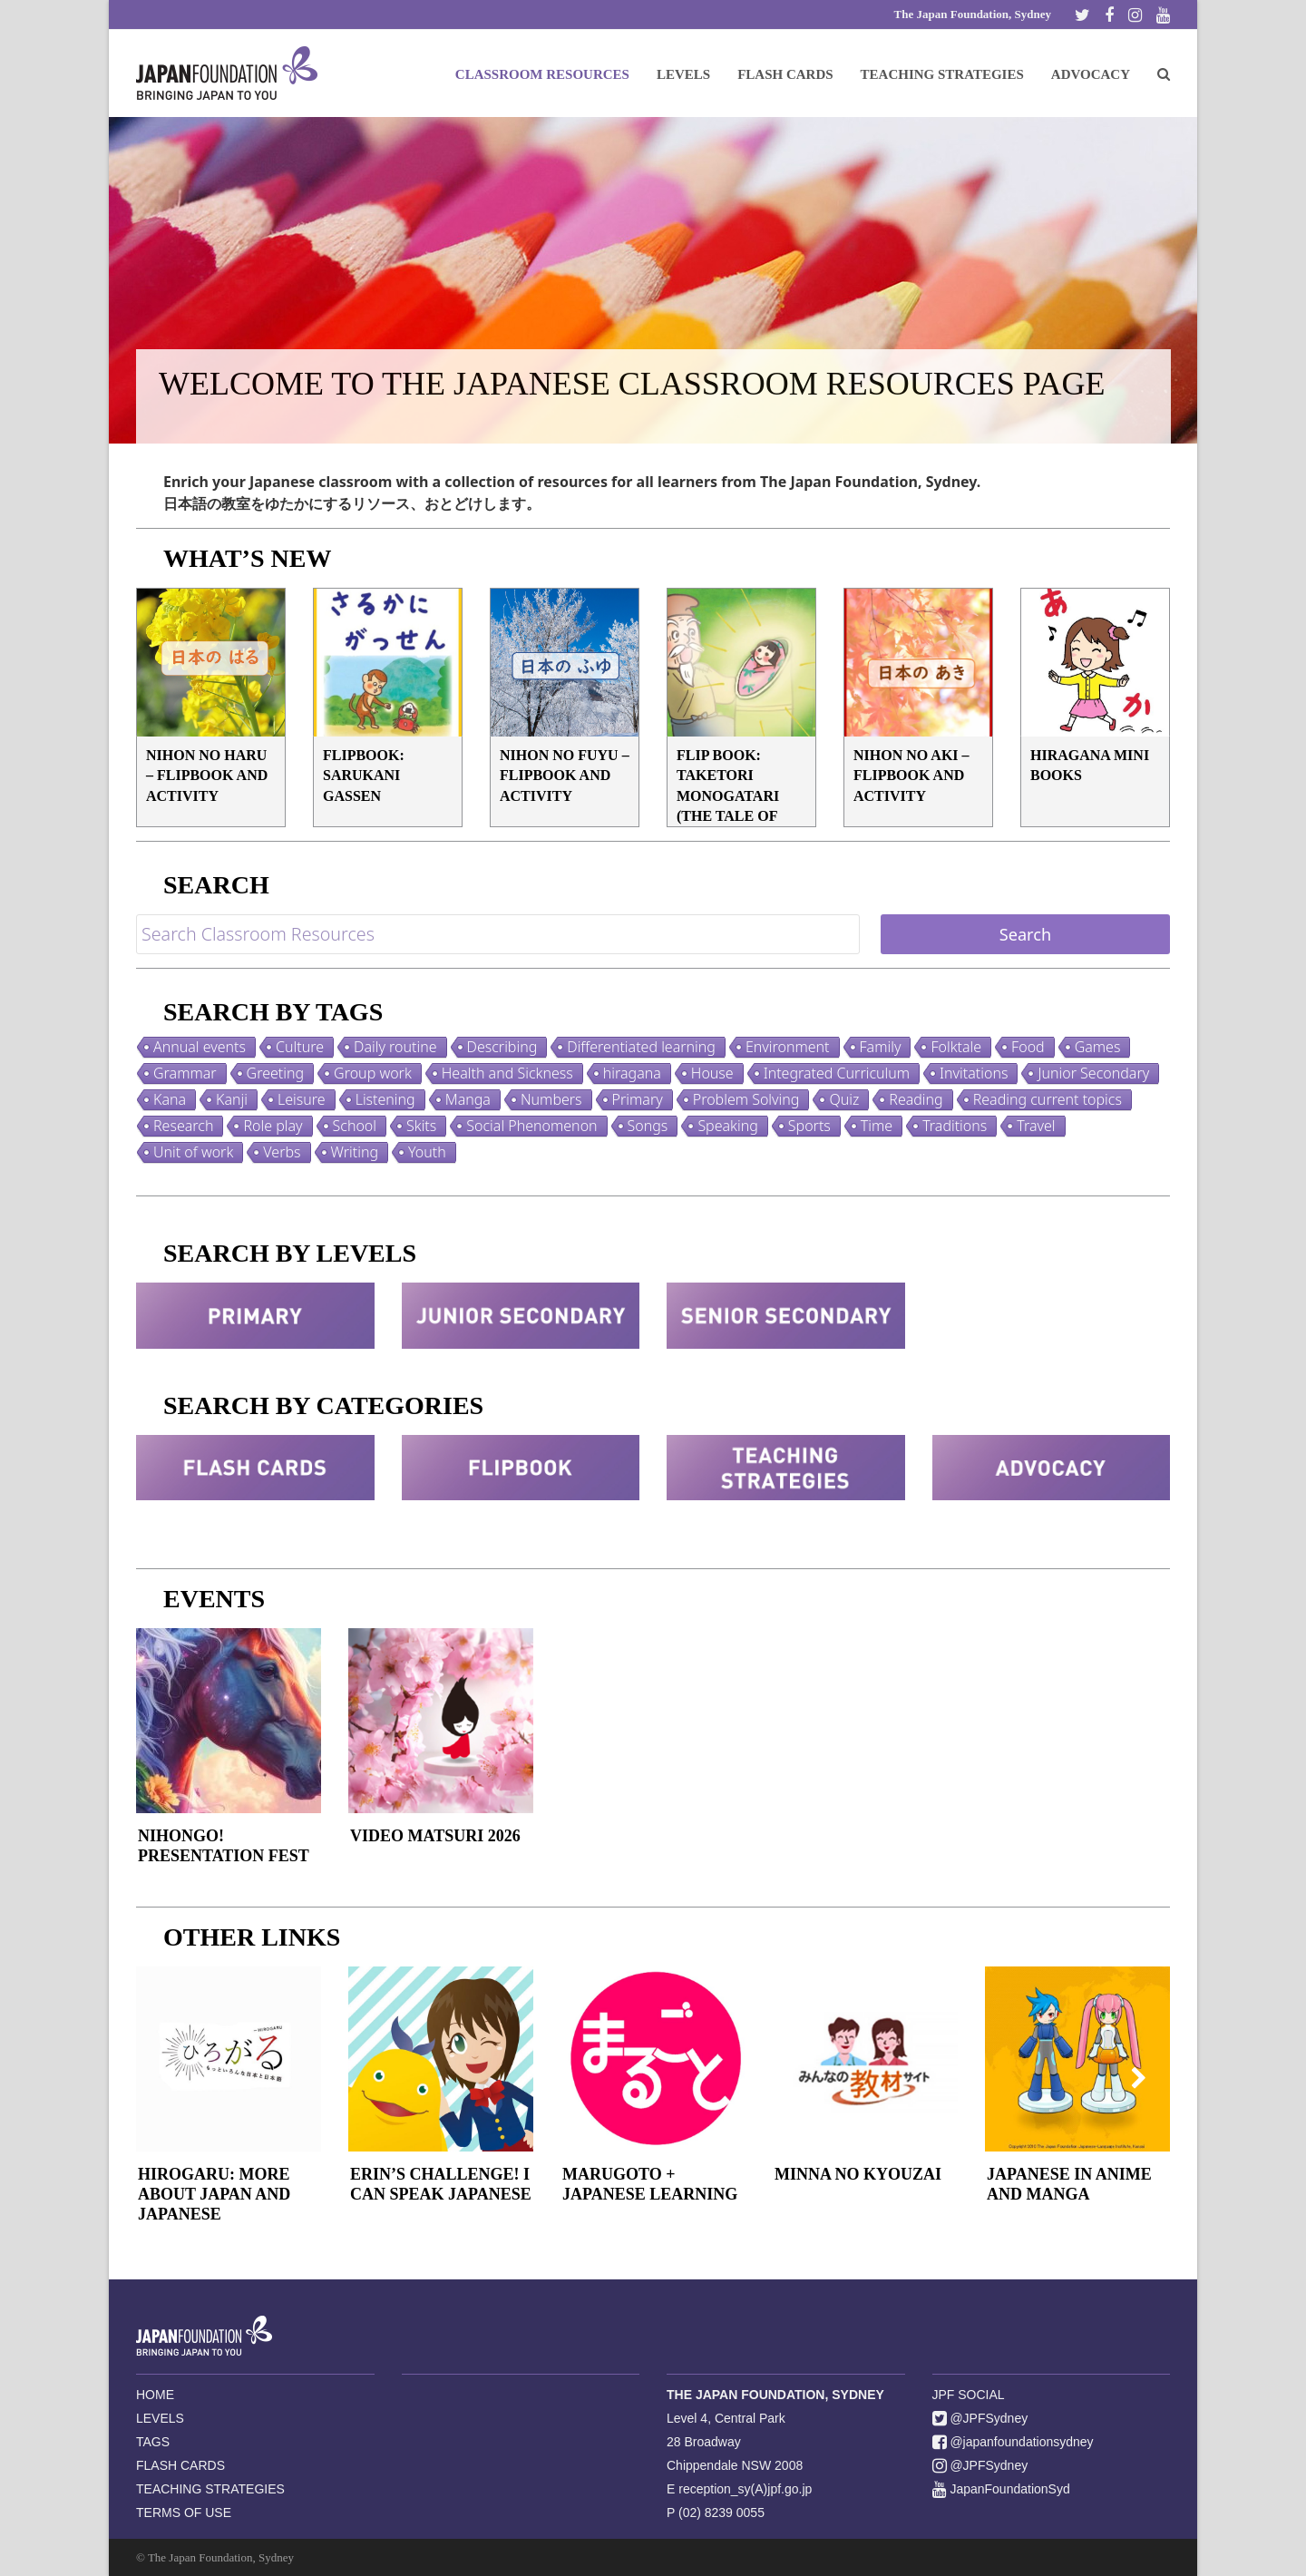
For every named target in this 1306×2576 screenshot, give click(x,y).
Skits (421, 1126)
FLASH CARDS (180, 2465)
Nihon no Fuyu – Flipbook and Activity (564, 775)
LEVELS (160, 2418)
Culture (300, 1047)
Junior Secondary (1093, 1073)
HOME (155, 2394)
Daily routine (395, 1047)
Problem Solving (746, 1099)
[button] (1164, 73)
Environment (788, 1047)
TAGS (153, 2442)
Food (1028, 1047)
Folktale (956, 1047)
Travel (1036, 1126)
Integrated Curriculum (837, 1073)
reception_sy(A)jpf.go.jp (745, 2489)
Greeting (276, 1073)
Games (1098, 1047)
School (354, 1126)
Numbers (551, 1099)
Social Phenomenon (531, 1126)
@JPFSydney (980, 2418)
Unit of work (193, 1152)
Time (876, 1126)
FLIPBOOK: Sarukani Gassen (363, 775)
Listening (385, 1099)
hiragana (632, 1073)
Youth (427, 1152)
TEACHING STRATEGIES (210, 2489)
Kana (169, 1099)
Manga (468, 1099)
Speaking (727, 1126)
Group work (373, 1073)
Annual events (199, 1047)
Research (183, 1126)
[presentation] (168, 2077)
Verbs (281, 1152)
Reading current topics (1047, 1099)
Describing (502, 1047)
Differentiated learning (641, 1047)
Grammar (185, 1073)
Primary (637, 1099)
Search (1025, 934)
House (712, 1073)
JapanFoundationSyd (1001, 2489)
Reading (915, 1099)
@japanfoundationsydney (1013, 2442)
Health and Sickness (507, 1073)
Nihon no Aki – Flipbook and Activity (911, 775)
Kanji (232, 1099)
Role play (272, 1126)
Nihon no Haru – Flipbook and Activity (207, 775)
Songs (648, 1126)
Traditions (954, 1126)
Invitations (974, 1073)
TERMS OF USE (183, 2512)
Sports (809, 1126)
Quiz (844, 1099)
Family (881, 1047)
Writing (355, 1152)
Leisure (302, 1099)
